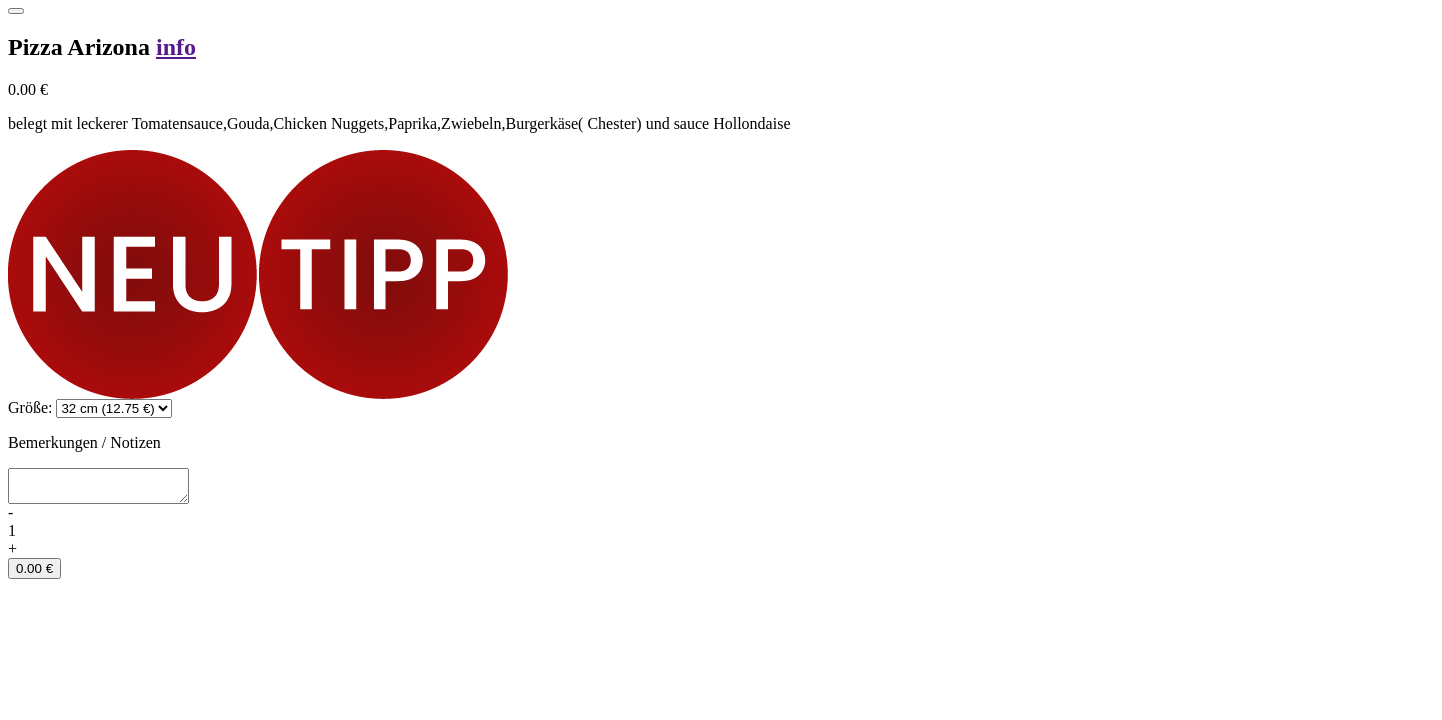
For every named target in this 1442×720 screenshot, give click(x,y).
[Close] (16, 11)
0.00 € (34, 574)
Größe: (30, 407)
